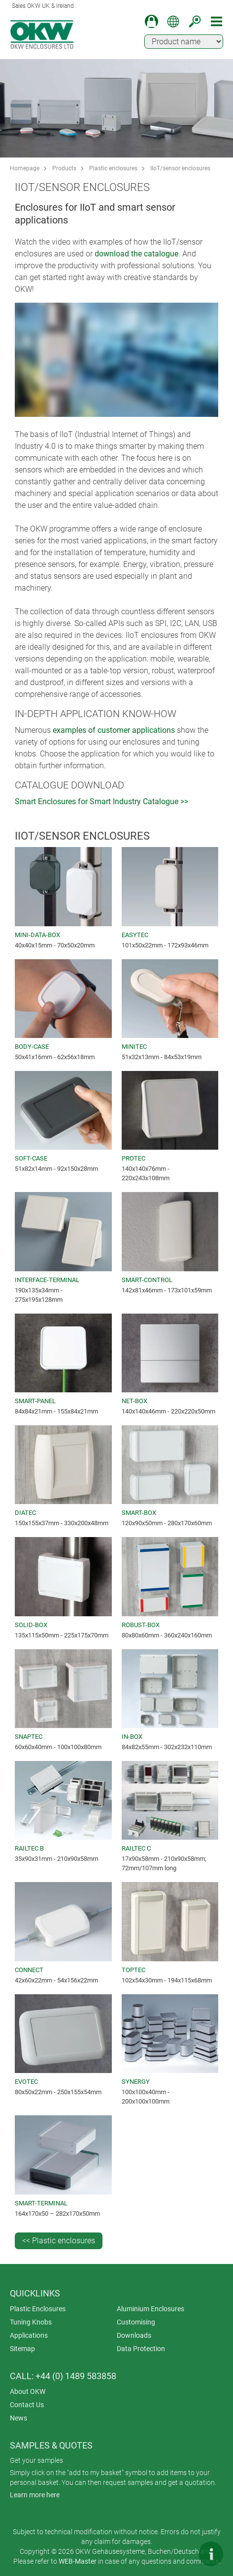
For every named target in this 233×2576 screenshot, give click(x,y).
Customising (136, 2322)
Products (64, 168)
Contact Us (27, 2405)
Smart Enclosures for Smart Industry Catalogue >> (101, 801)
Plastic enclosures (113, 168)
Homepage (24, 168)
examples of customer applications (114, 730)
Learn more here (35, 2495)
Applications (29, 2335)
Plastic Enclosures (38, 2309)
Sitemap (22, 2349)
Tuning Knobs (31, 2322)
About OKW (27, 2391)
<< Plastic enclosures (58, 2240)
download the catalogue (136, 253)
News (18, 2418)
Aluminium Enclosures (150, 2309)
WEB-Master (78, 2561)
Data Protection (141, 2349)
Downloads (134, 2335)
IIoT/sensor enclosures (180, 168)
